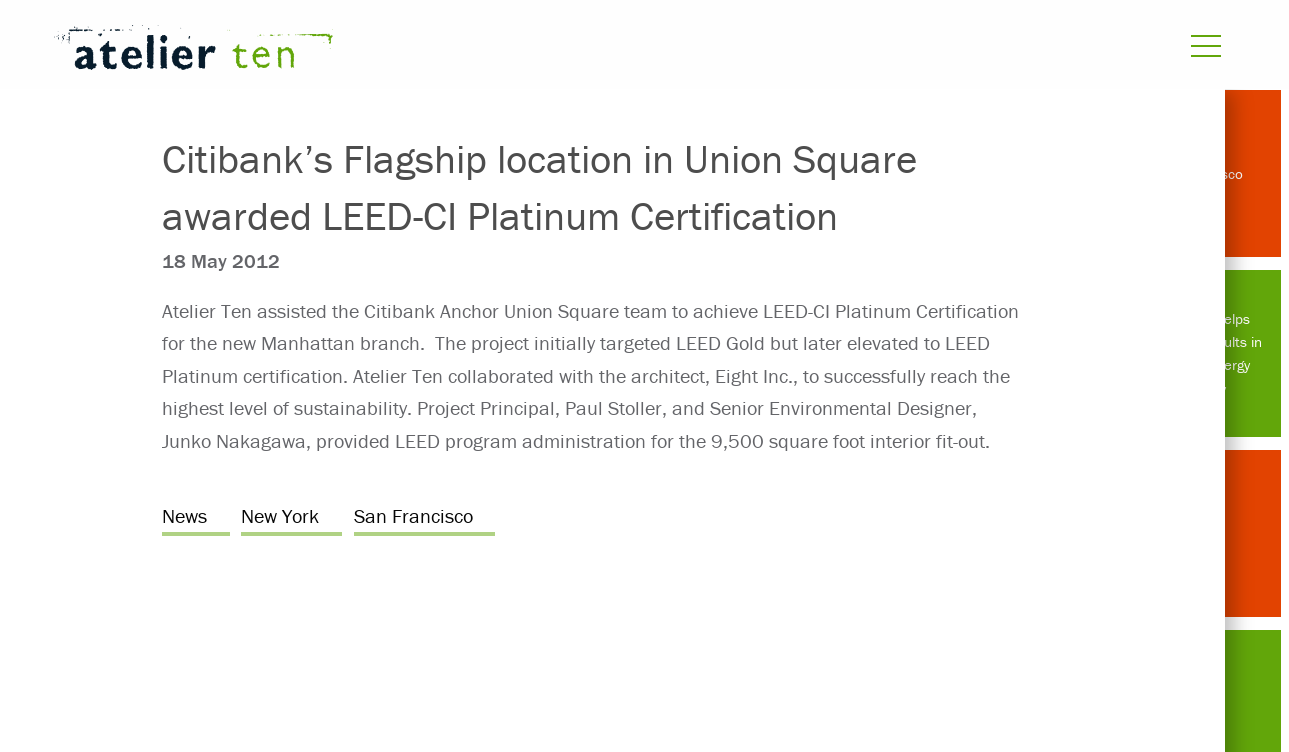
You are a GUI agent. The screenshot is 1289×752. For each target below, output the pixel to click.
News (184, 515)
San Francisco (413, 515)
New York (280, 515)
